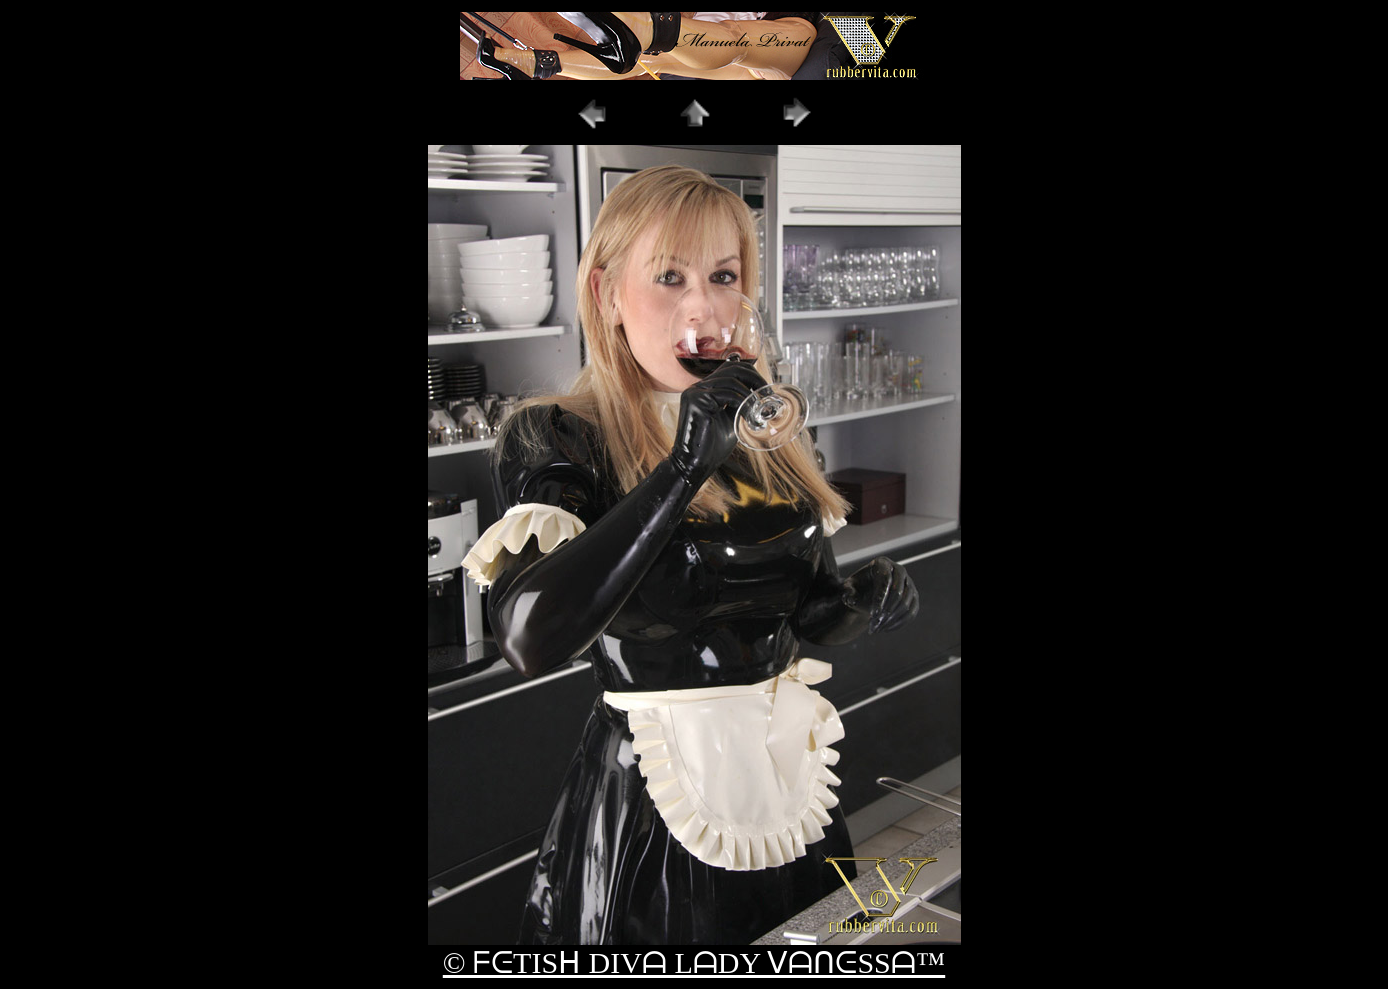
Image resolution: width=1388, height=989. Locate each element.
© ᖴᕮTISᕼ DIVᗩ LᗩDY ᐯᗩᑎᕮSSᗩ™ (694, 962)
